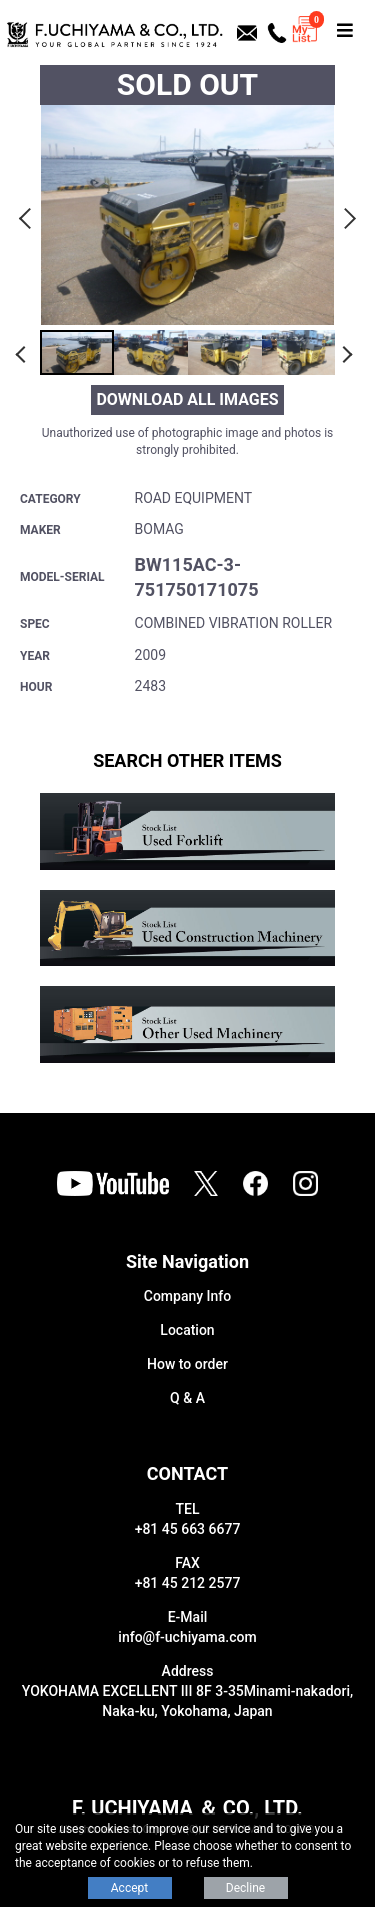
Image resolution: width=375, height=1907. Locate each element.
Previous (28, 215)
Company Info (187, 1296)
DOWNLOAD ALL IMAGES (187, 399)
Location (187, 1330)
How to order (187, 1364)
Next (347, 215)
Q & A (187, 1398)
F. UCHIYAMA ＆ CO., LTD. (187, 1808)
